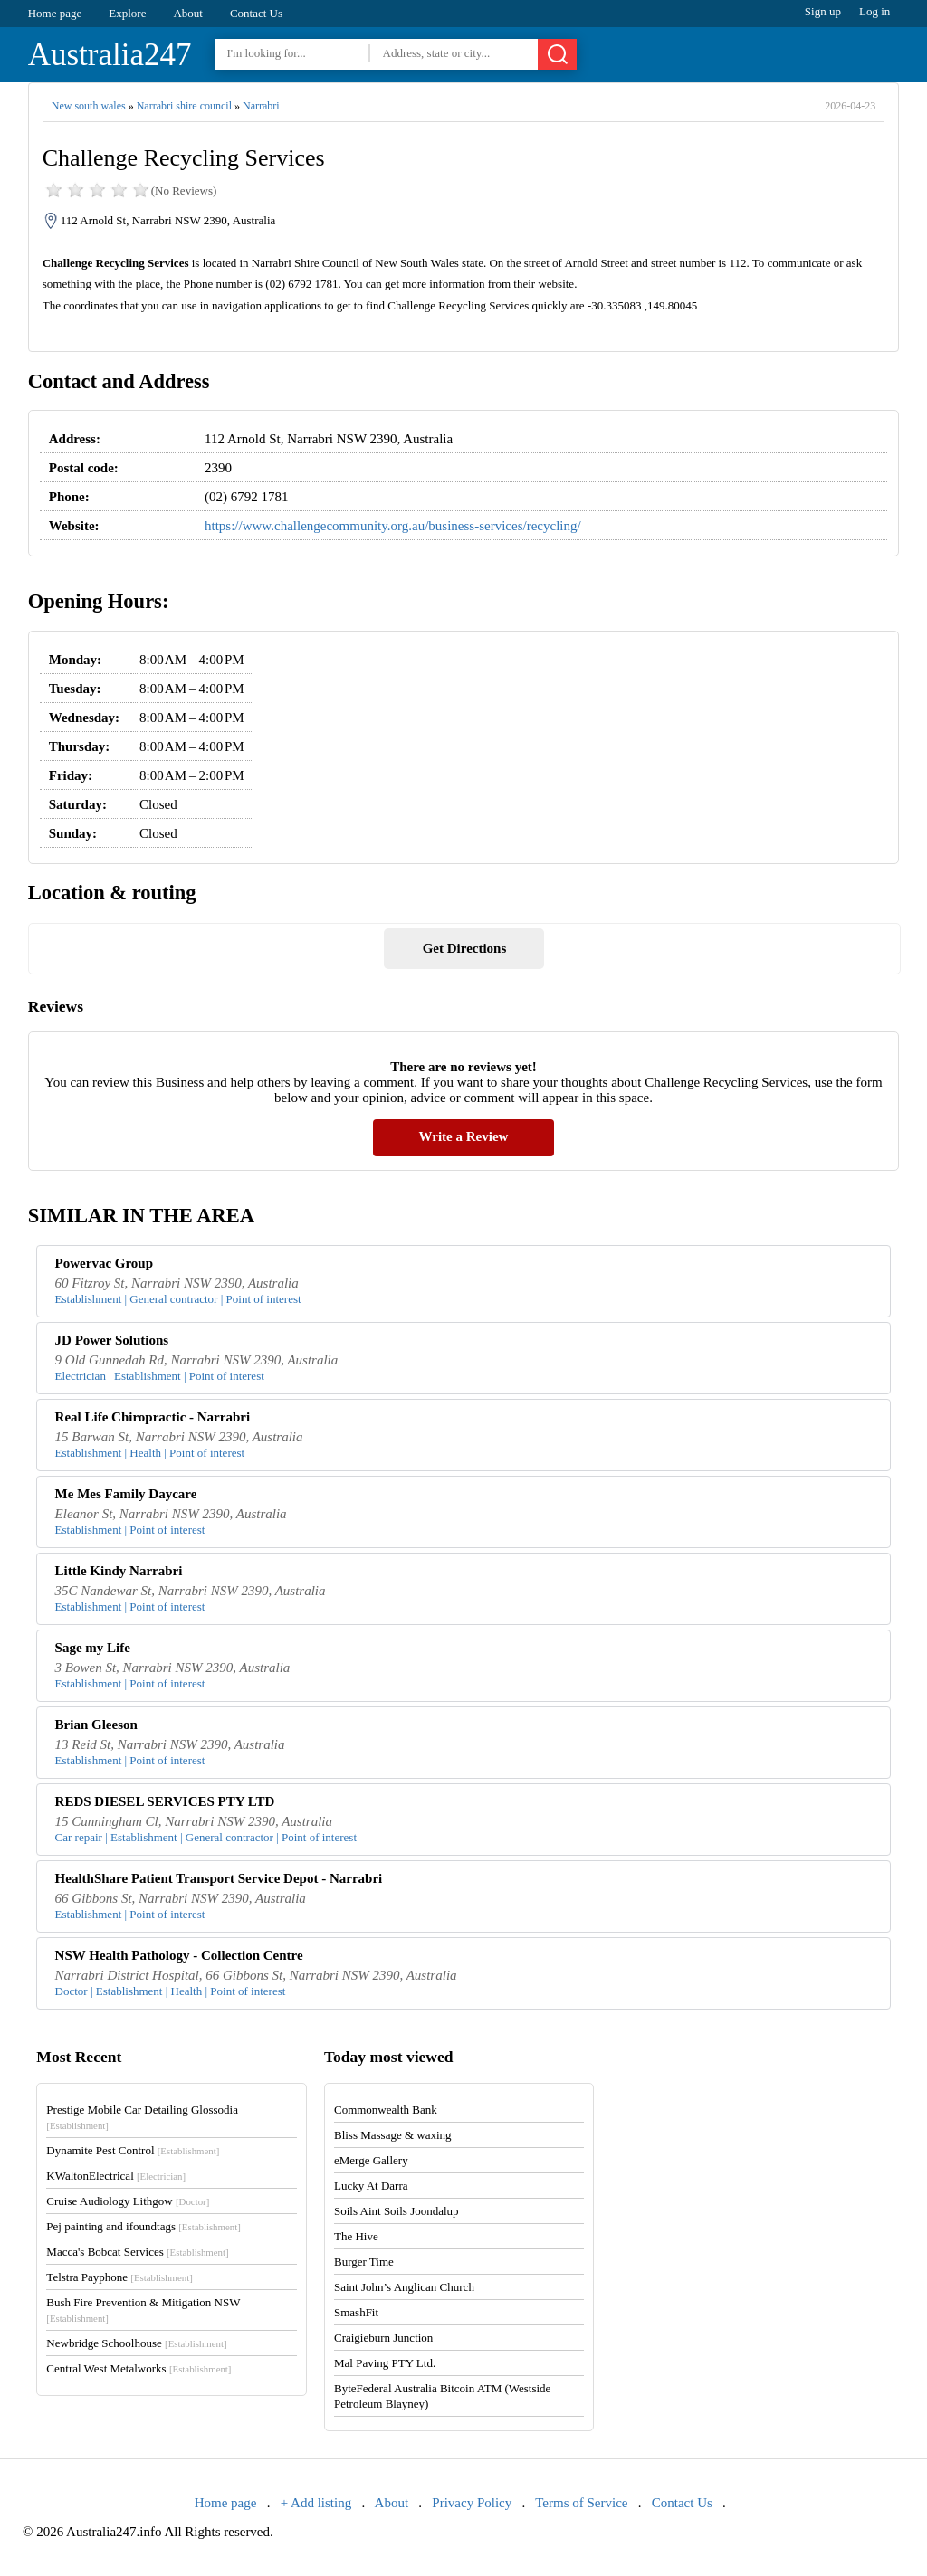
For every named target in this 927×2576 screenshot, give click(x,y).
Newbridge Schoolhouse (136, 2343)
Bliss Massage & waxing (393, 2135)
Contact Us (256, 13)
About (188, 13)
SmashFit (356, 2312)
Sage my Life (92, 1647)
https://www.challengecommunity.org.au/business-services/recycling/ (393, 525)
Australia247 (110, 54)
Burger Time (364, 2261)
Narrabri (261, 106)
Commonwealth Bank (385, 2109)
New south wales (89, 106)
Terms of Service (581, 2502)
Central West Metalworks (138, 2368)
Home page (55, 13)
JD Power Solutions (112, 1340)
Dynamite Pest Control (132, 2150)
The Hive (356, 2236)
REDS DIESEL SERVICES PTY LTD (165, 1801)
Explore (127, 13)
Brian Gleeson (96, 1724)
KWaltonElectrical (116, 2175)
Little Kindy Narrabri (119, 1571)
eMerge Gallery (371, 2160)
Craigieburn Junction (383, 2337)
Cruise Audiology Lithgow (127, 2201)
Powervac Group (104, 1263)
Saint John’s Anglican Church (404, 2287)
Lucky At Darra (371, 2185)
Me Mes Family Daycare (126, 1494)
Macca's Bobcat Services (137, 2251)
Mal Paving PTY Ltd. (384, 2363)
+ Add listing (316, 2502)
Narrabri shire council (184, 106)
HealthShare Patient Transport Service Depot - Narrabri (219, 1878)
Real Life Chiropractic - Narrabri (153, 1417)
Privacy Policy (471, 2502)
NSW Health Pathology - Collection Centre (179, 1955)
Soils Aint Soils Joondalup (396, 2211)
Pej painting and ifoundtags (143, 2226)
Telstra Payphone (119, 2277)
